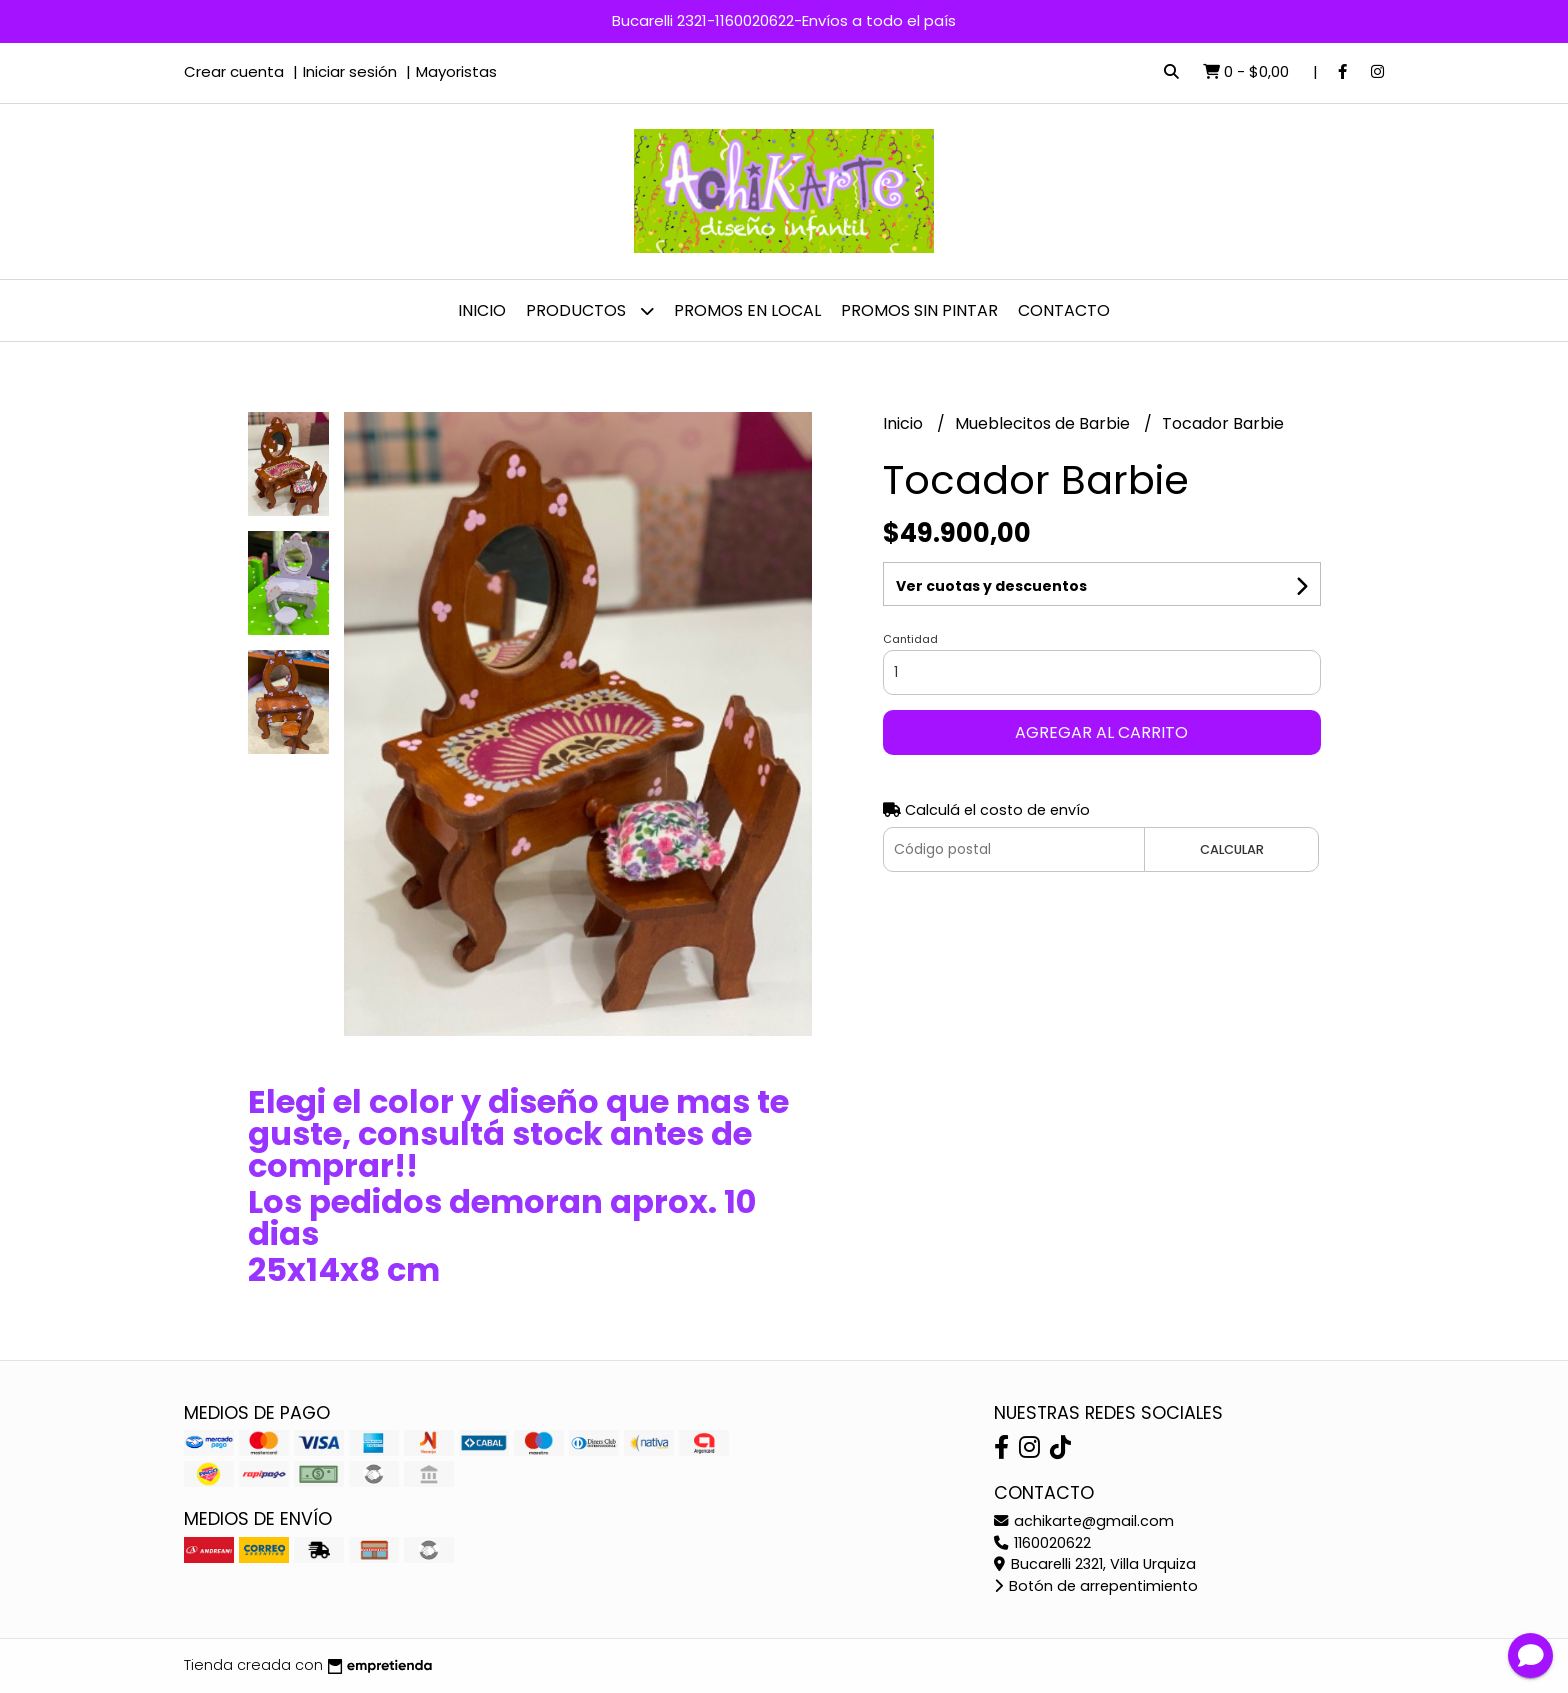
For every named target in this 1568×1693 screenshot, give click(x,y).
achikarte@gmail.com (1084, 1521)
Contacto (1064, 310)
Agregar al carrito (1101, 732)
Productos (590, 310)
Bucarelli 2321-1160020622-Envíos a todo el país (784, 20)
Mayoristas (456, 71)
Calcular (1232, 849)
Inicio (482, 310)
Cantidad (910, 639)
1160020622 (1042, 1543)
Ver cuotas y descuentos (991, 586)
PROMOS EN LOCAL (747, 310)
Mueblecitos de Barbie (1044, 423)
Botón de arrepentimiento (1096, 1586)
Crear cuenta (234, 71)
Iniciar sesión (350, 71)
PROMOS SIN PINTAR (919, 310)
